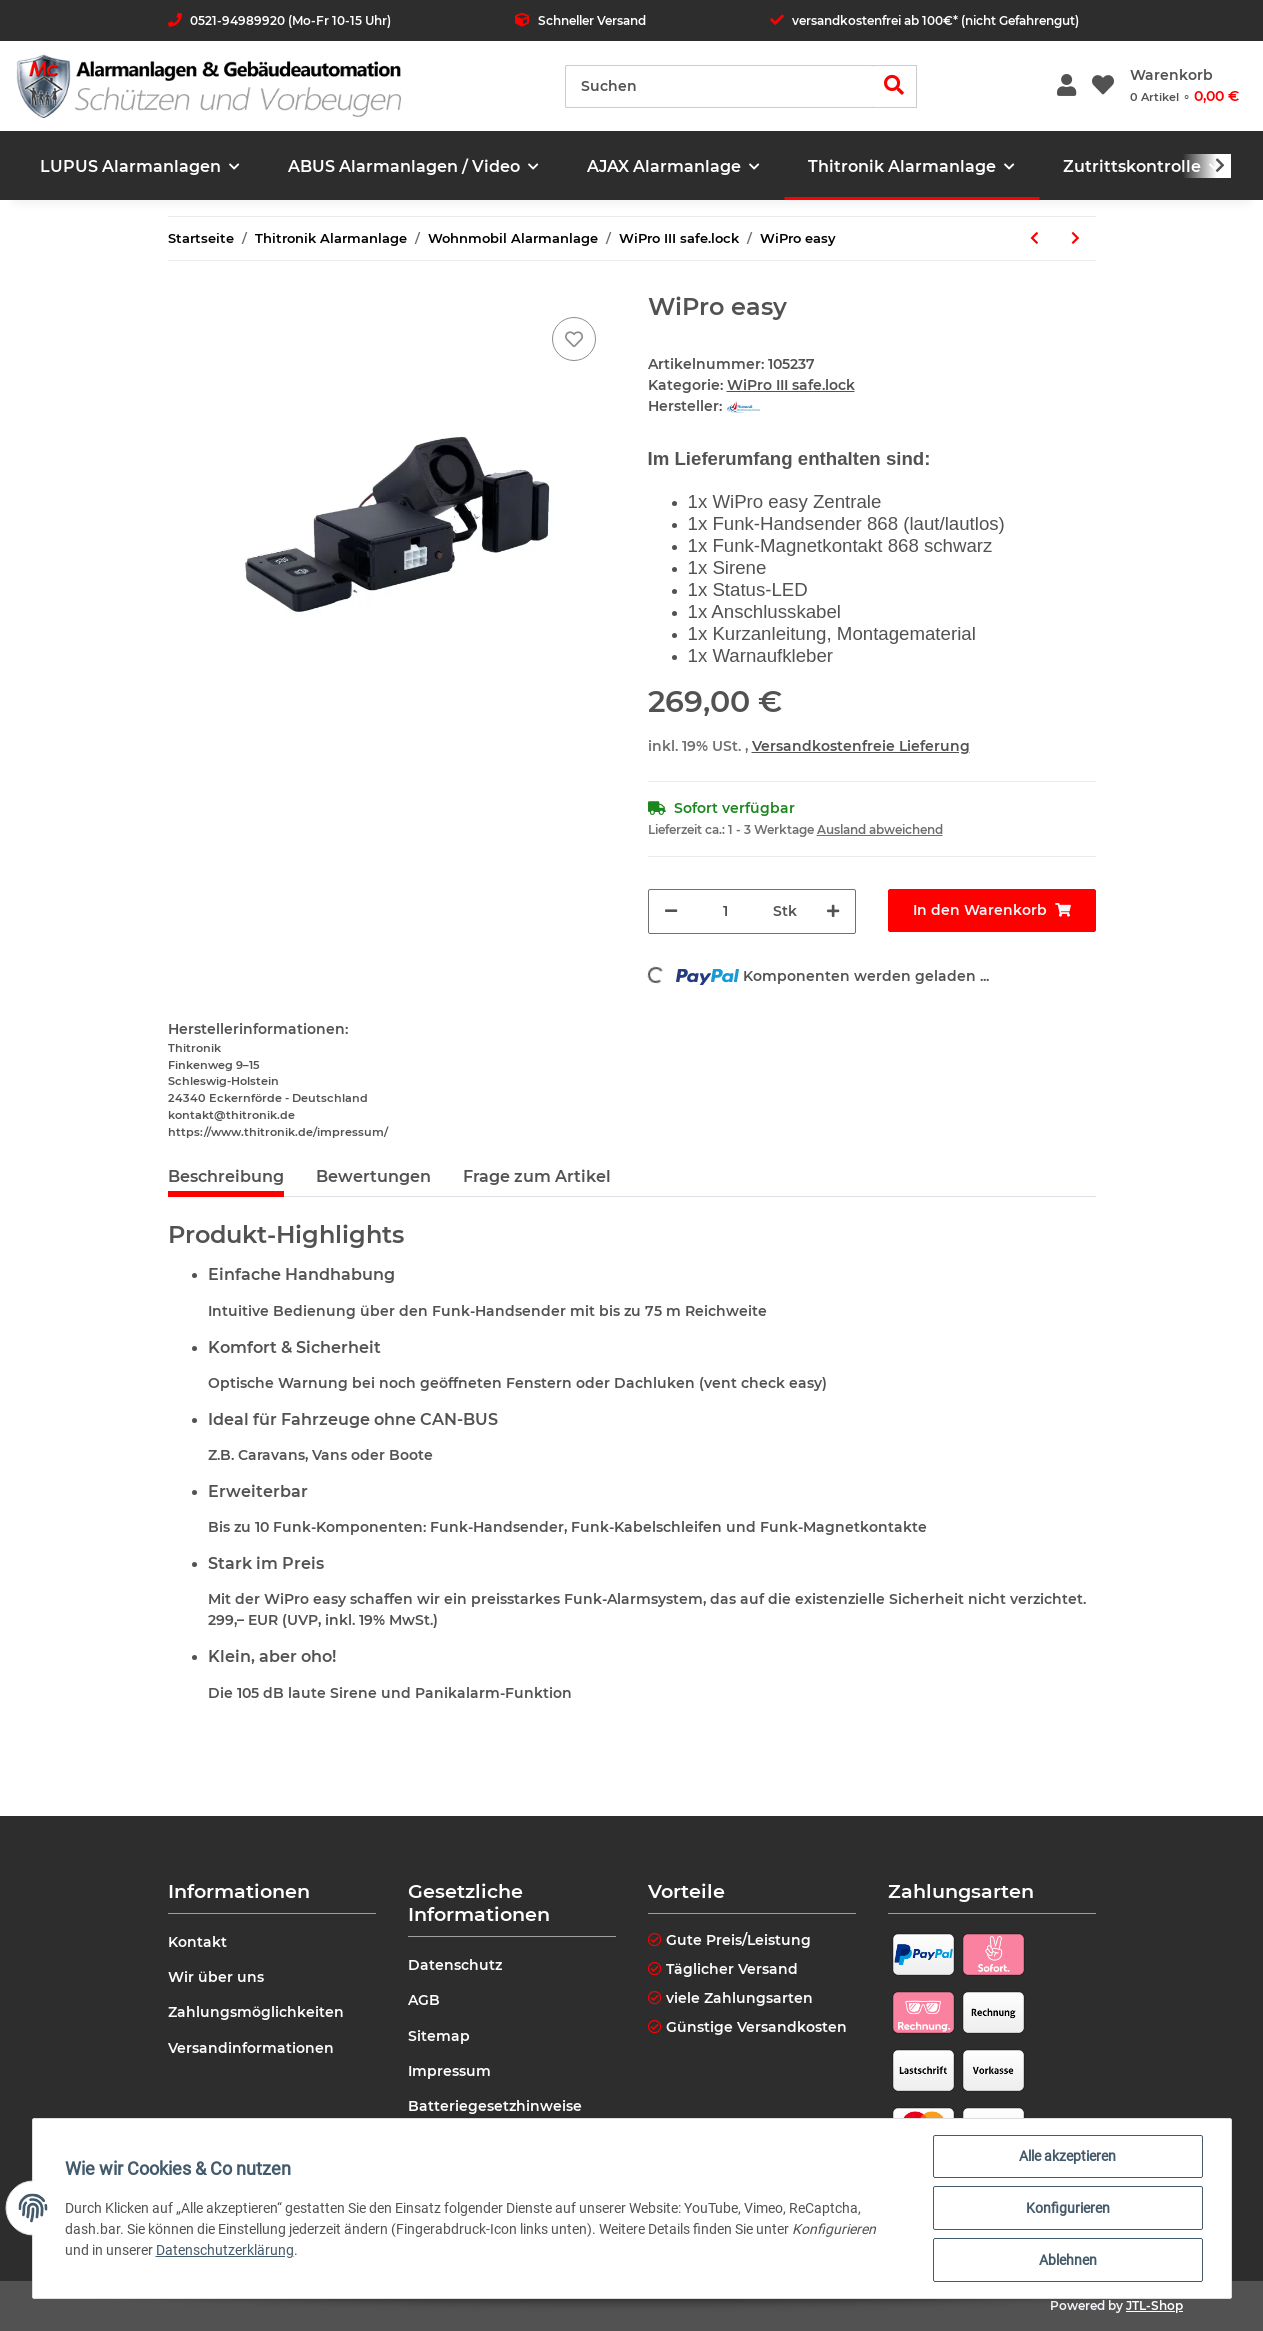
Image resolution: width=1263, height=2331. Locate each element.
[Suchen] (719, 86)
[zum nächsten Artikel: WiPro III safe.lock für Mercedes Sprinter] (1075, 238)
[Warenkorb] (1184, 86)
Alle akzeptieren (1067, 2156)
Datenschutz (455, 1965)
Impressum (449, 2071)
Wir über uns (216, 1977)
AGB (424, 2000)
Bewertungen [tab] (373, 1176)
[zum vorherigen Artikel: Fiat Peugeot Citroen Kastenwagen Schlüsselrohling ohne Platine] (1034, 238)
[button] (1066, 86)
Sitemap (439, 2036)
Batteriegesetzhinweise (495, 2106)
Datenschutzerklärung (225, 2250)
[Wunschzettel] (1103, 86)
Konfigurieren (1068, 2208)
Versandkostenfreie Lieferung (861, 746)
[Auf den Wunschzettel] (574, 339)
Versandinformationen (251, 2048)
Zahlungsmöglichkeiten (256, 2012)
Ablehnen (1068, 2260)
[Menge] (725, 911)
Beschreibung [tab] (226, 1176)
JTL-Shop (1154, 2305)
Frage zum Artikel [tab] (537, 1176)
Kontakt (197, 1942)
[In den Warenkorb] (992, 910)
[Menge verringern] (671, 911)
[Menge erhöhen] (833, 911)
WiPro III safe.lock (791, 385)
